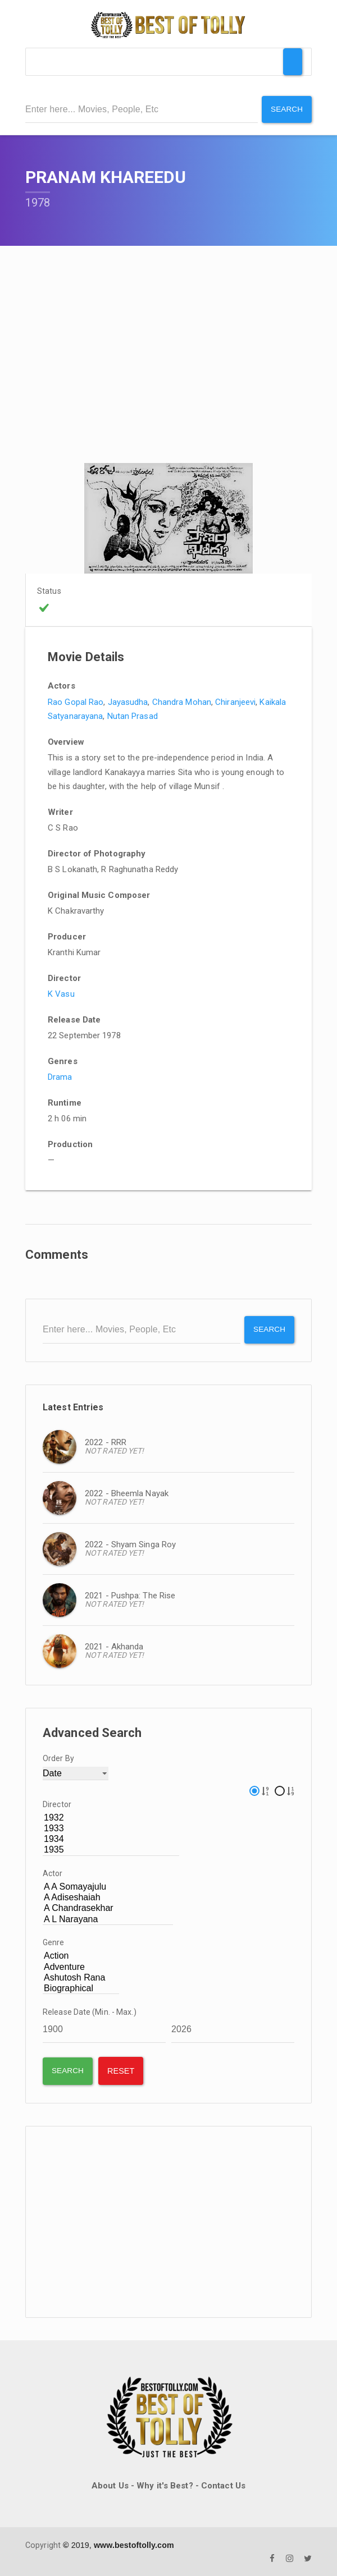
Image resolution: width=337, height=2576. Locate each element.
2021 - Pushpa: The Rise (130, 1594)
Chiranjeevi (235, 701)
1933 (111, 1827)
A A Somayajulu (108, 1886)
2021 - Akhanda (114, 1645)
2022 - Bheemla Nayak (126, 1492)
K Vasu (61, 993)
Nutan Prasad (132, 716)
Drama (60, 1076)
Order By (58, 1757)
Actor (53, 1872)
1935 (111, 1849)
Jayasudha (128, 701)
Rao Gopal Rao (75, 701)
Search (286, 109)
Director (57, 1803)
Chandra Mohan (181, 701)
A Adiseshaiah (108, 1896)
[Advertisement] (168, 2220)
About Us (110, 2484)
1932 (111, 1816)
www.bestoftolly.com (134, 2543)
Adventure (81, 1965)
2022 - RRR (105, 1441)
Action (81, 1955)
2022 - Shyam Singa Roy (130, 1543)
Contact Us (223, 2484)
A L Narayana (108, 1918)
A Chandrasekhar (108, 1907)
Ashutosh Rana (81, 1976)
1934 (111, 1838)
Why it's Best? (164, 2484)
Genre (54, 1941)
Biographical (81, 1987)
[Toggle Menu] (292, 61)
